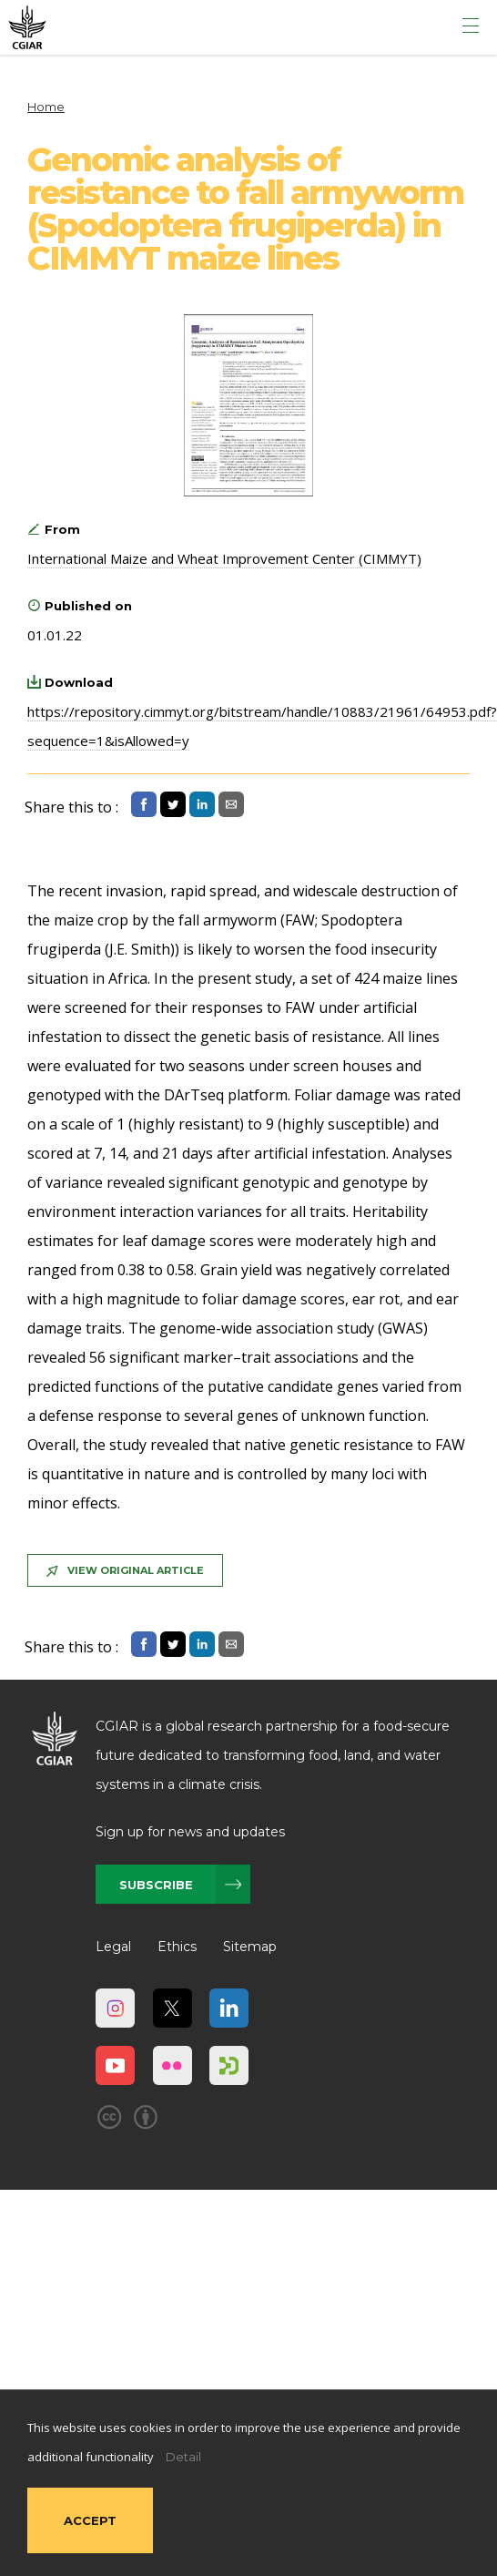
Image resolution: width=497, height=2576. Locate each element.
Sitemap (250, 1946)
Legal (113, 1946)
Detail (183, 2456)
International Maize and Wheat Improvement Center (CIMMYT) (224, 558)
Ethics (177, 1946)
